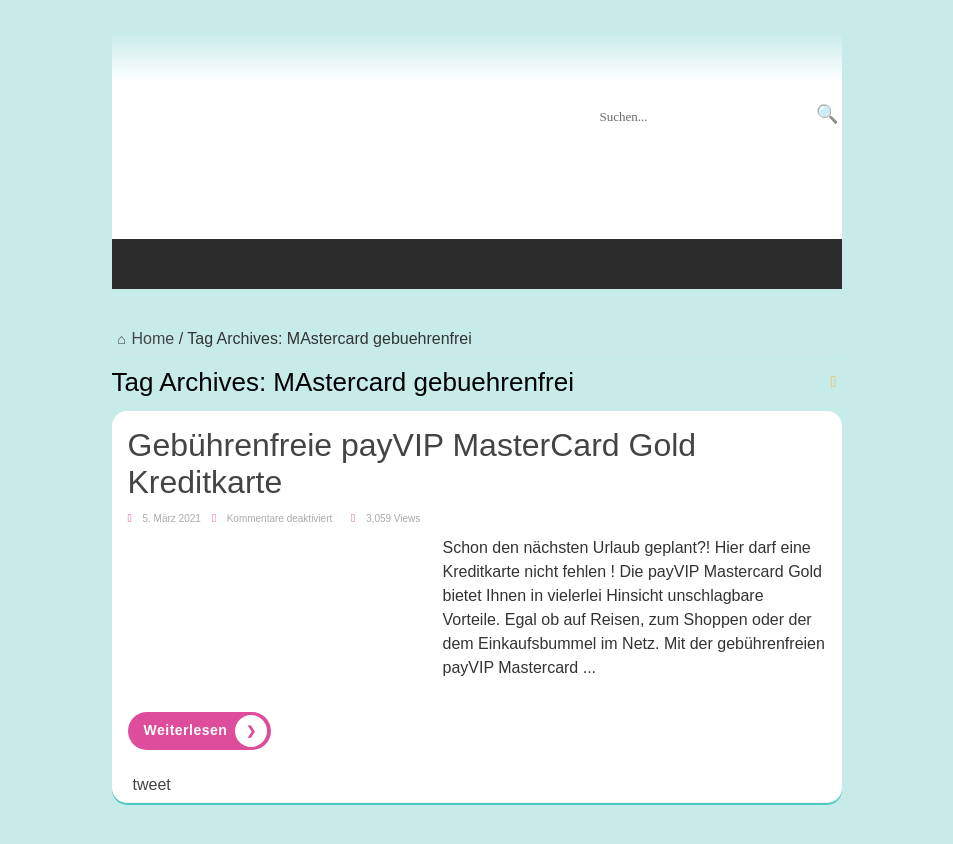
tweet (152, 784)
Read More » (199, 731)
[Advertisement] (477, 169)
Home (143, 338)
